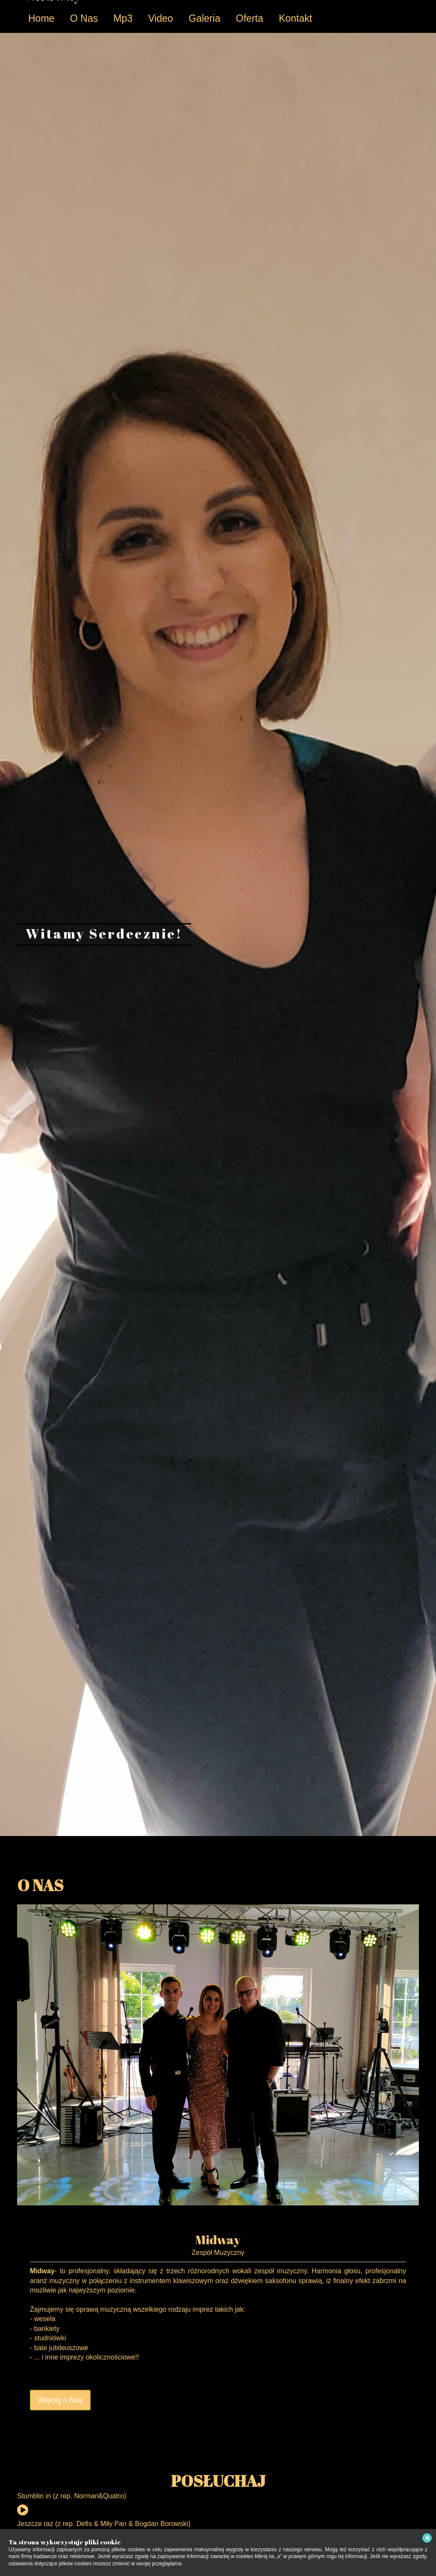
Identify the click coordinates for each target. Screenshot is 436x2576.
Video (160, 18)
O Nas (84, 18)
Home (41, 18)
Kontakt (295, 18)
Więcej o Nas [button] (60, 2400)
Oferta (249, 18)
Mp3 (123, 18)
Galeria (204, 18)
